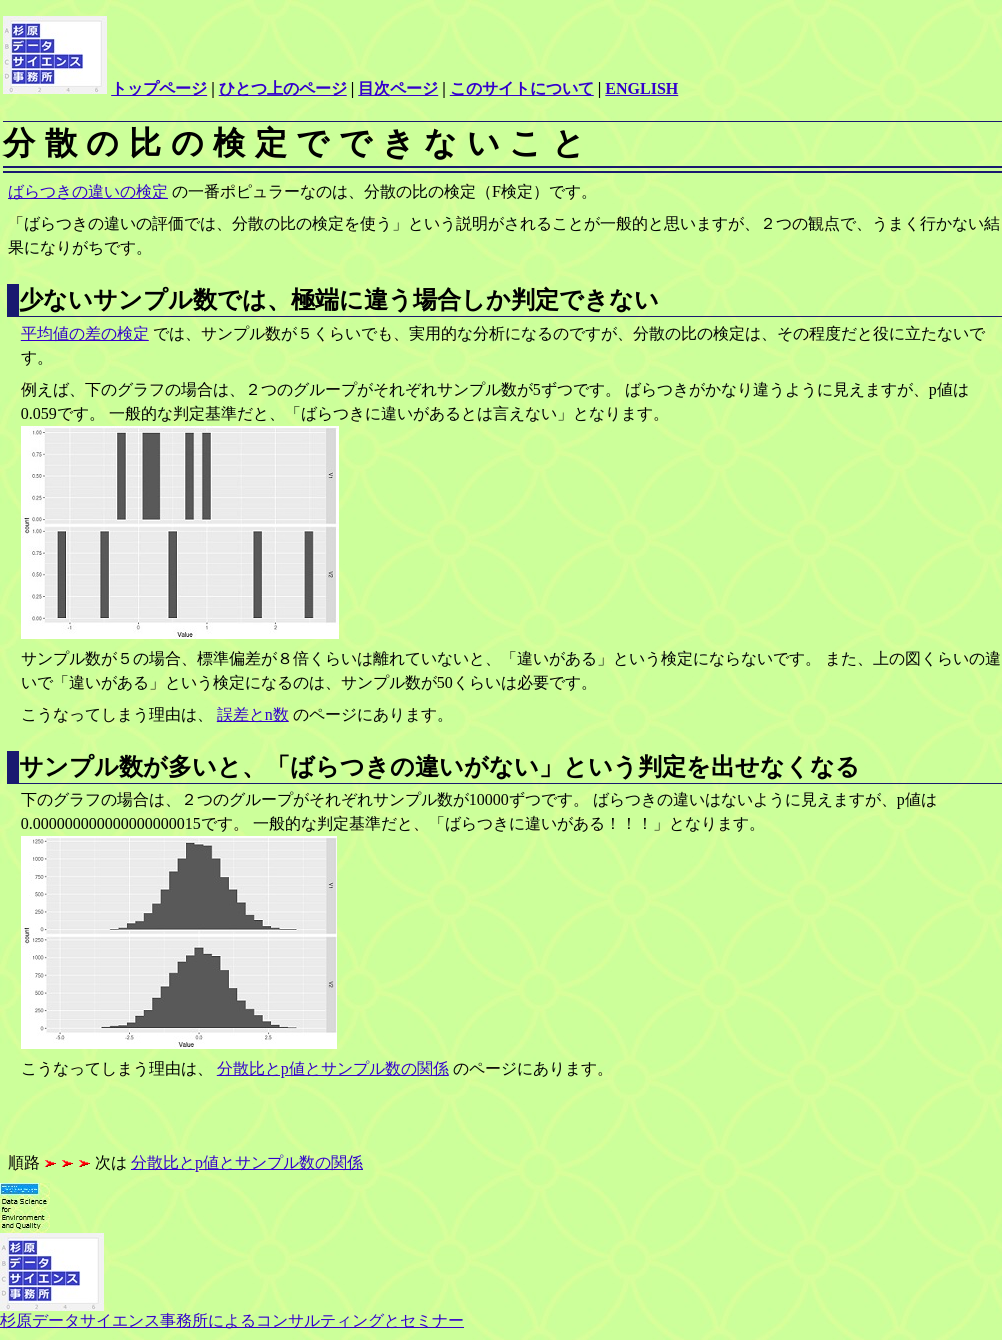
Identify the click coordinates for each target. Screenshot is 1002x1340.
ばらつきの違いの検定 (88, 191)
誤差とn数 (253, 714)
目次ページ (398, 88)
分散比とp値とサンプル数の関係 (333, 1068)
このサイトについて (522, 88)
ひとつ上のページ (283, 88)
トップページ (159, 88)
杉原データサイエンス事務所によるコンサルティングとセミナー (232, 1313)
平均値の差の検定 (85, 333)
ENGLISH (641, 88)
